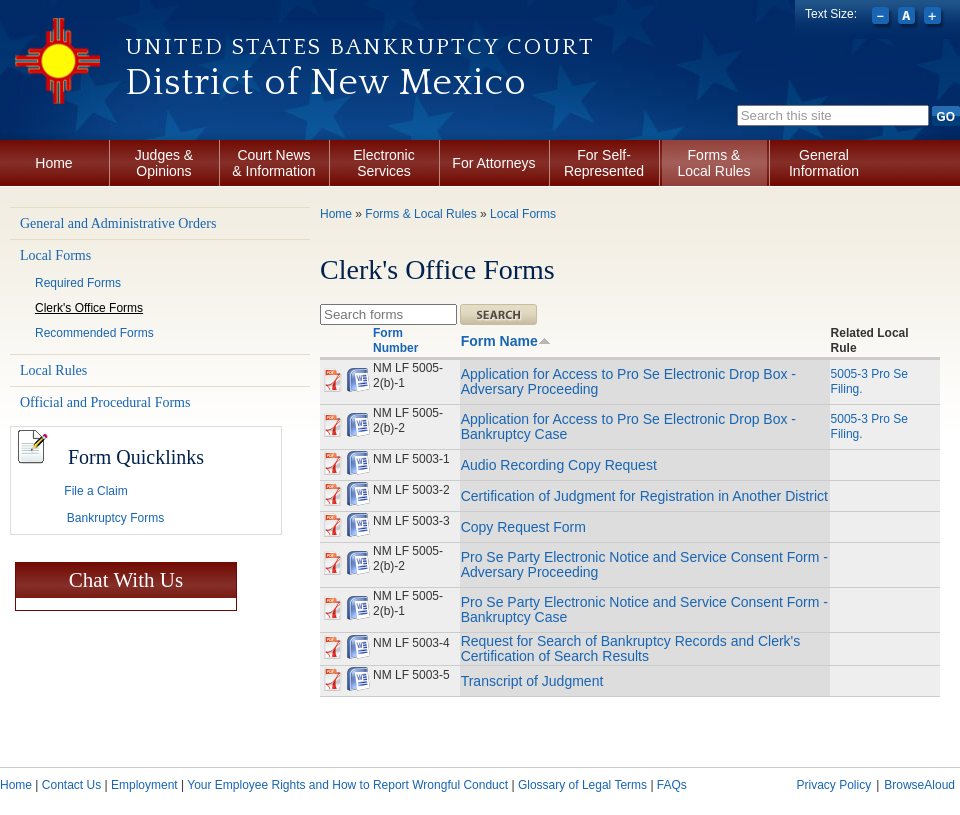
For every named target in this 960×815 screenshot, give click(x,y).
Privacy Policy (833, 785)
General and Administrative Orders (118, 223)
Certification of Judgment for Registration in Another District (644, 496)
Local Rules (53, 370)
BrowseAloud (919, 785)
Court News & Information (273, 163)
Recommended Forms (94, 333)
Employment (144, 785)
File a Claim (95, 491)
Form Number (395, 340)
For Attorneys (493, 163)
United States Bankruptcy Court (360, 47)
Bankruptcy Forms (115, 518)
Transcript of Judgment (532, 681)
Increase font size (934, 18)
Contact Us (71, 785)
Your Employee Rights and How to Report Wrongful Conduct (347, 785)
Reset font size (908, 18)
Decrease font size (882, 18)
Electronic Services (383, 163)
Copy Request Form (523, 527)
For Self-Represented (604, 163)
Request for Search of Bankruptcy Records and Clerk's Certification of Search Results (631, 648)
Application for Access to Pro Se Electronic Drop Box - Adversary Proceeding (628, 381)
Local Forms (55, 255)
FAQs (672, 785)
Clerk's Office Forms (89, 308)
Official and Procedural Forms (105, 402)
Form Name (506, 341)
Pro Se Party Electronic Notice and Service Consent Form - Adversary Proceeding (644, 564)
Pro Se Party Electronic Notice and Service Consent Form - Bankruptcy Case (644, 609)
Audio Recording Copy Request (559, 465)
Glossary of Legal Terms (582, 785)
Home (53, 163)
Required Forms (78, 283)
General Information (824, 163)
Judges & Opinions (164, 163)
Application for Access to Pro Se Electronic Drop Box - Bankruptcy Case (628, 426)
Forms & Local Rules (713, 163)
